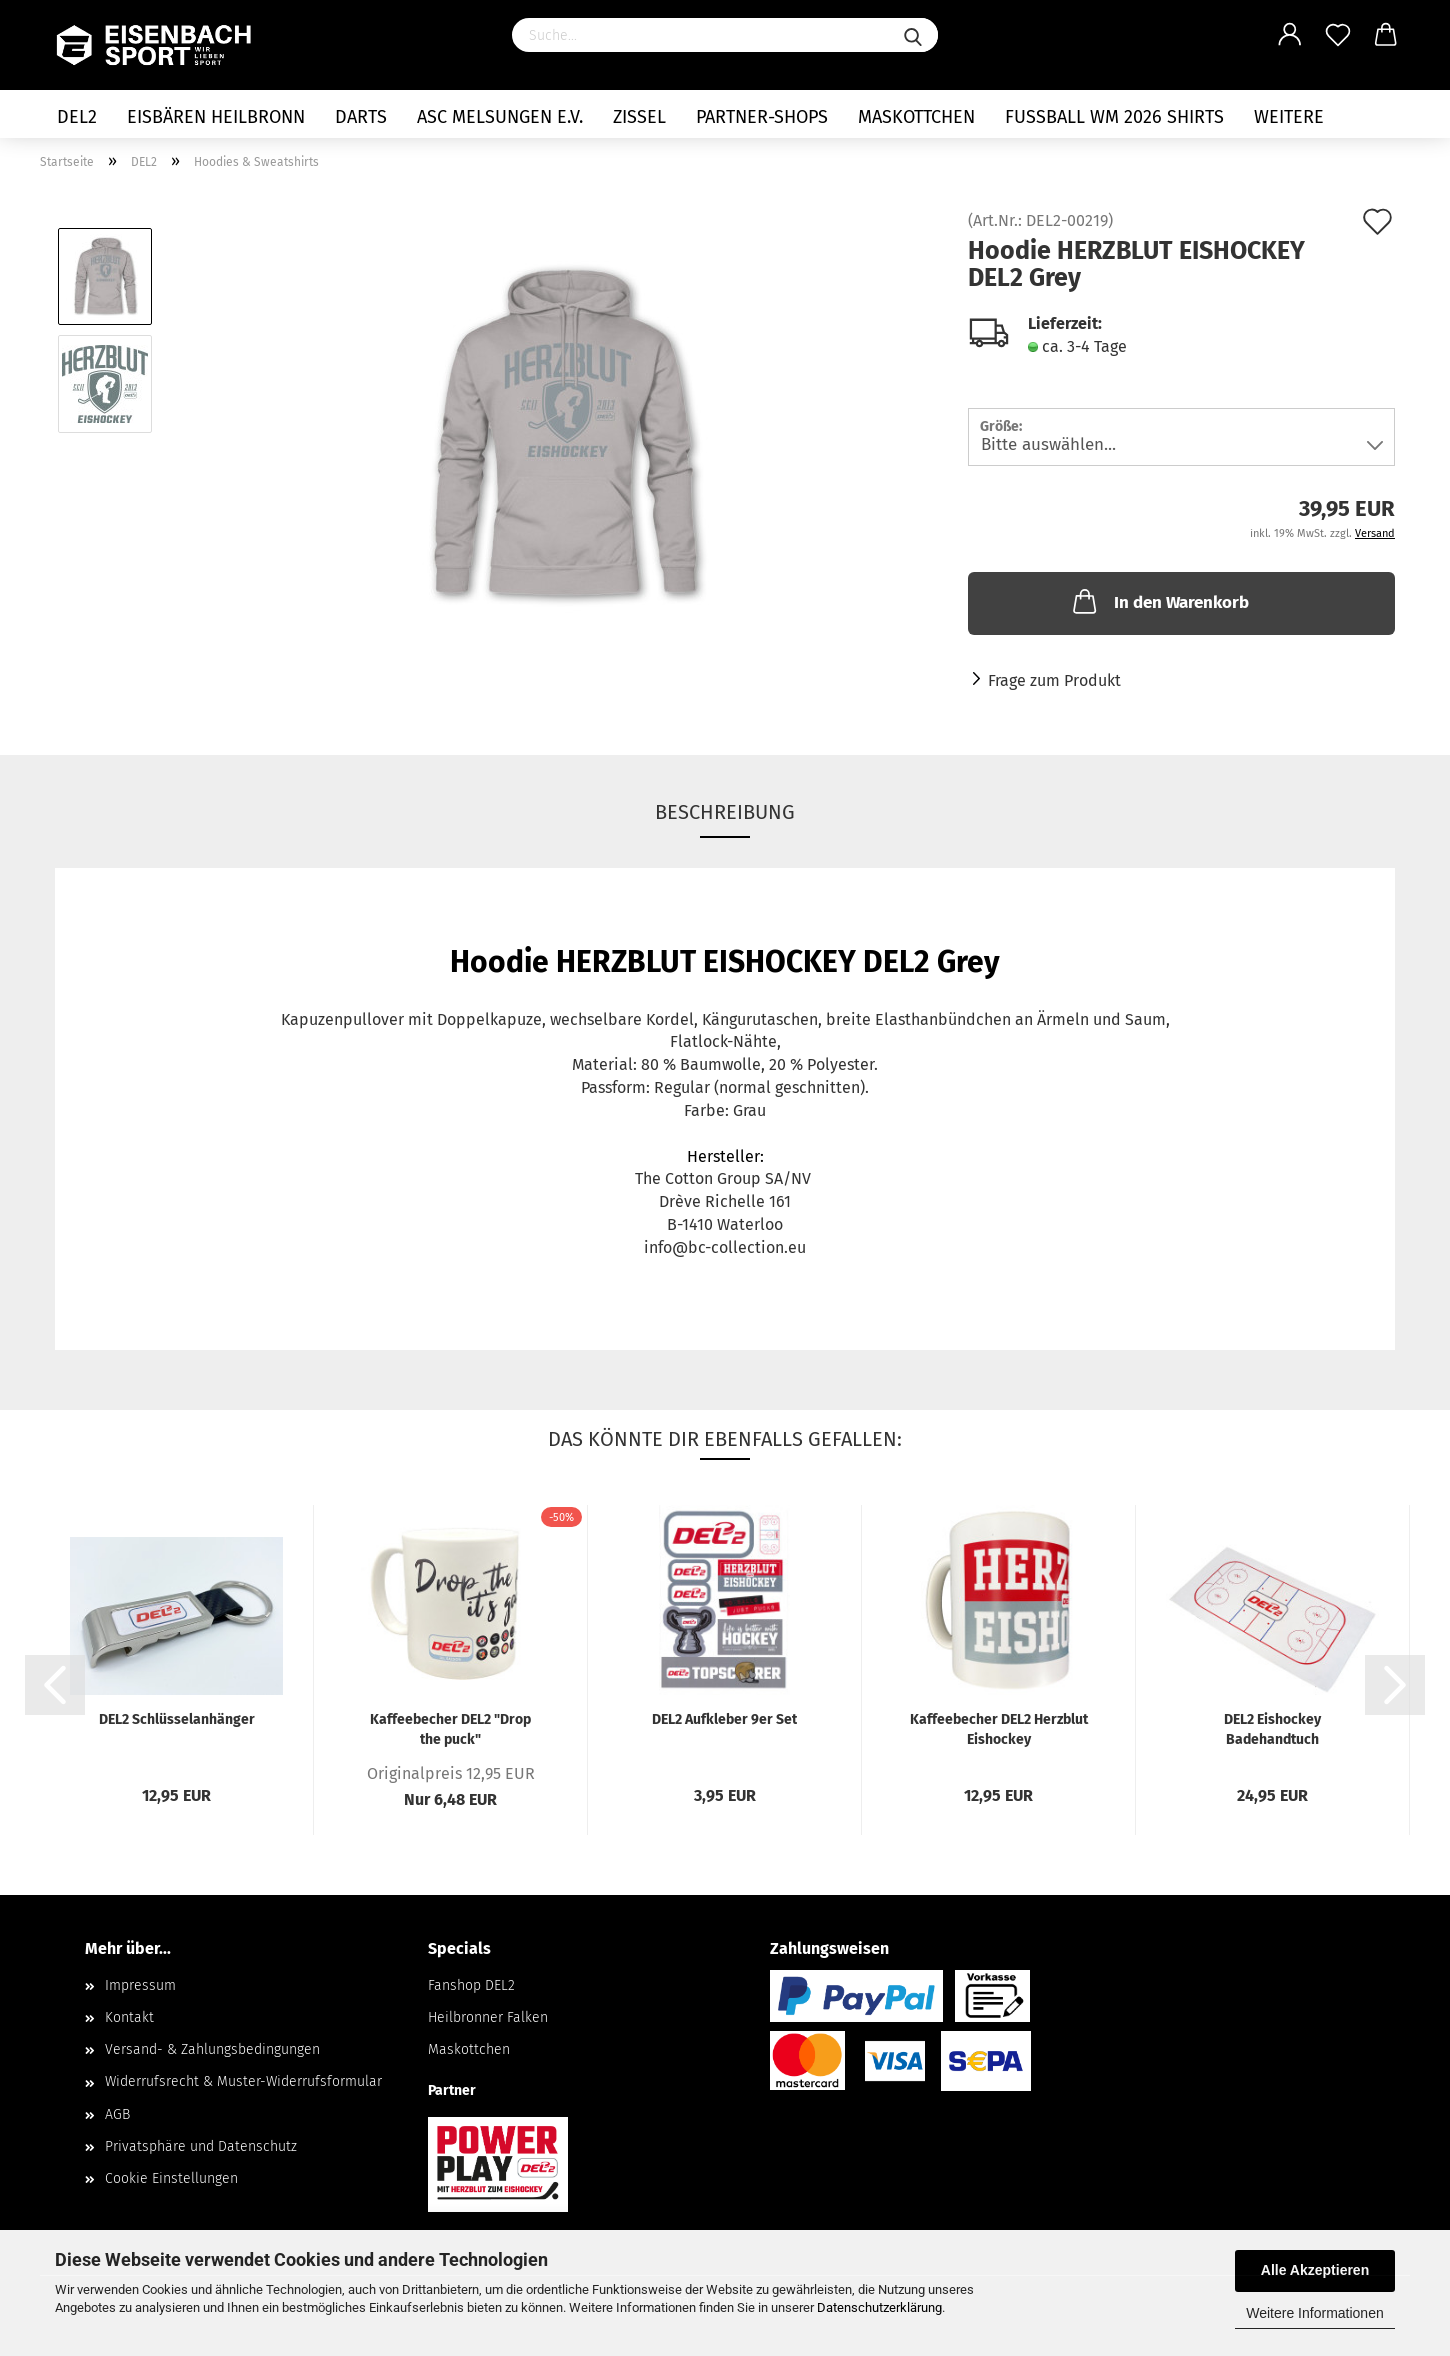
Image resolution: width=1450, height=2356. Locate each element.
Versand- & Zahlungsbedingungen (212, 2049)
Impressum (140, 1985)
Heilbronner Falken (488, 2017)
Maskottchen (916, 117)
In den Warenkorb (1159, 601)
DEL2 (77, 117)
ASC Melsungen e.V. (500, 117)
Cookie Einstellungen (171, 2178)
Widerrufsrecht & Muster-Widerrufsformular (243, 2081)
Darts (361, 117)
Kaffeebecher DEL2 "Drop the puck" (450, 1729)
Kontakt (129, 2017)
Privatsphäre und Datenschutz (201, 2146)
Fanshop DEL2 (471, 1985)
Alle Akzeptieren (1315, 2270)
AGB (117, 2114)
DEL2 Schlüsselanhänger (177, 1719)
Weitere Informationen (1314, 2313)
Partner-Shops (762, 117)
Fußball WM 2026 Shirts (1114, 117)
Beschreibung (725, 812)
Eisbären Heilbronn (216, 117)
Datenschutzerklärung (879, 2307)
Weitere (1289, 117)
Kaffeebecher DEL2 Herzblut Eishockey (999, 1729)
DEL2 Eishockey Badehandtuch (1272, 1729)
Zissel (639, 117)
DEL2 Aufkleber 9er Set (724, 1719)
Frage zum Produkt (1054, 680)
